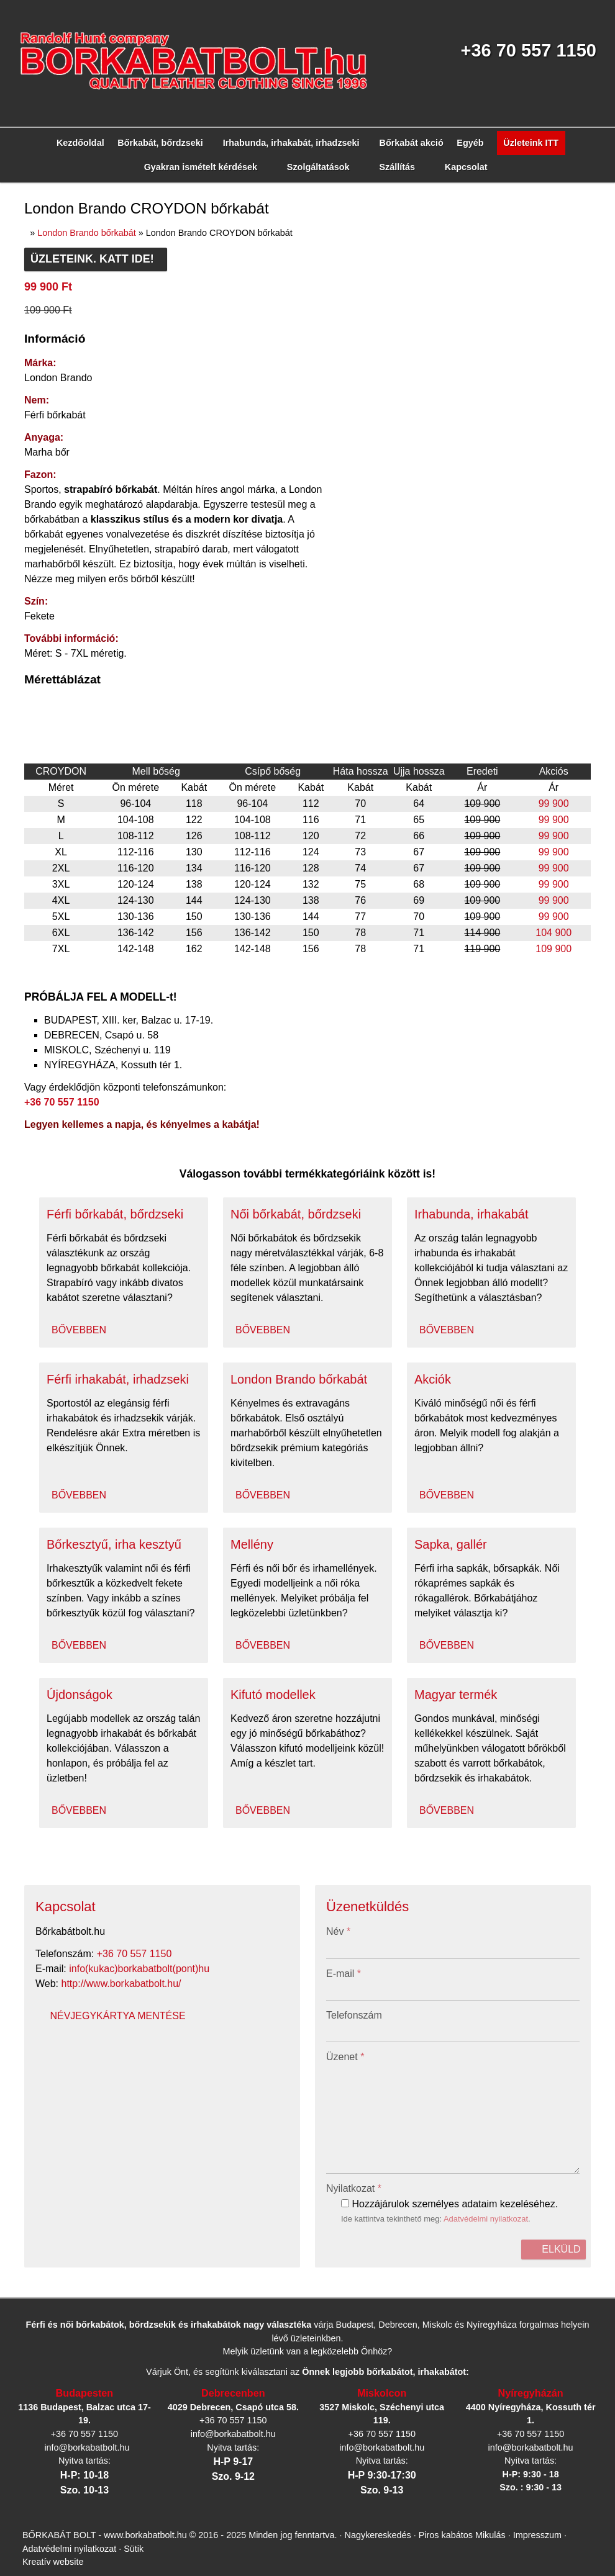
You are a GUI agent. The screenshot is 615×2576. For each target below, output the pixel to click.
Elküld (21, 1042)
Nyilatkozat (32, 986)
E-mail (22, 842)
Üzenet (22, 891)
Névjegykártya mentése (52, 622)
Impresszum (520, 1498)
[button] (70, 301)
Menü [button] (41, 269)
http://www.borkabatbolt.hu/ (83, 611)
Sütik (62, 1510)
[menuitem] (53, 290)
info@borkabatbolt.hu (82, 600)
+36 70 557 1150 (94, 588)
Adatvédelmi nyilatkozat (171, 1020)
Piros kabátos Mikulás (450, 1498)
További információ (44, 1623)
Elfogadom (30, 1601)
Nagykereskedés (370, 1498)
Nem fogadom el (92, 1601)
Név (17, 818)
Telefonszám (30, 867)
